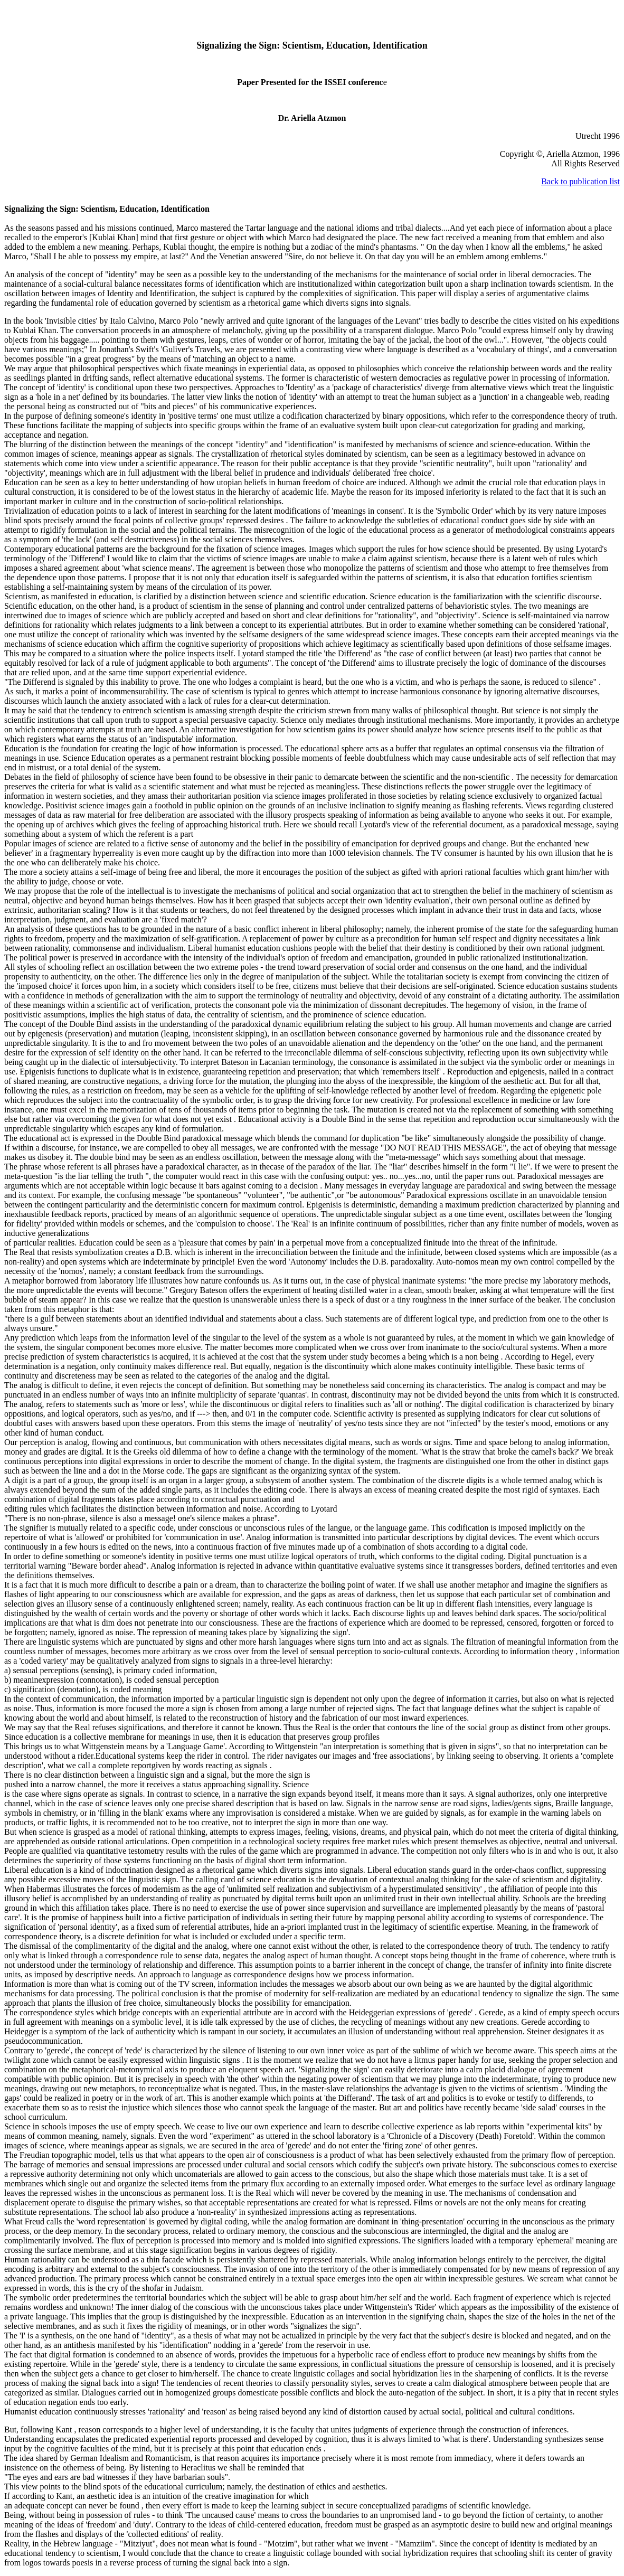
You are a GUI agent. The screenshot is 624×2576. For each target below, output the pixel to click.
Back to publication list (580, 181)
